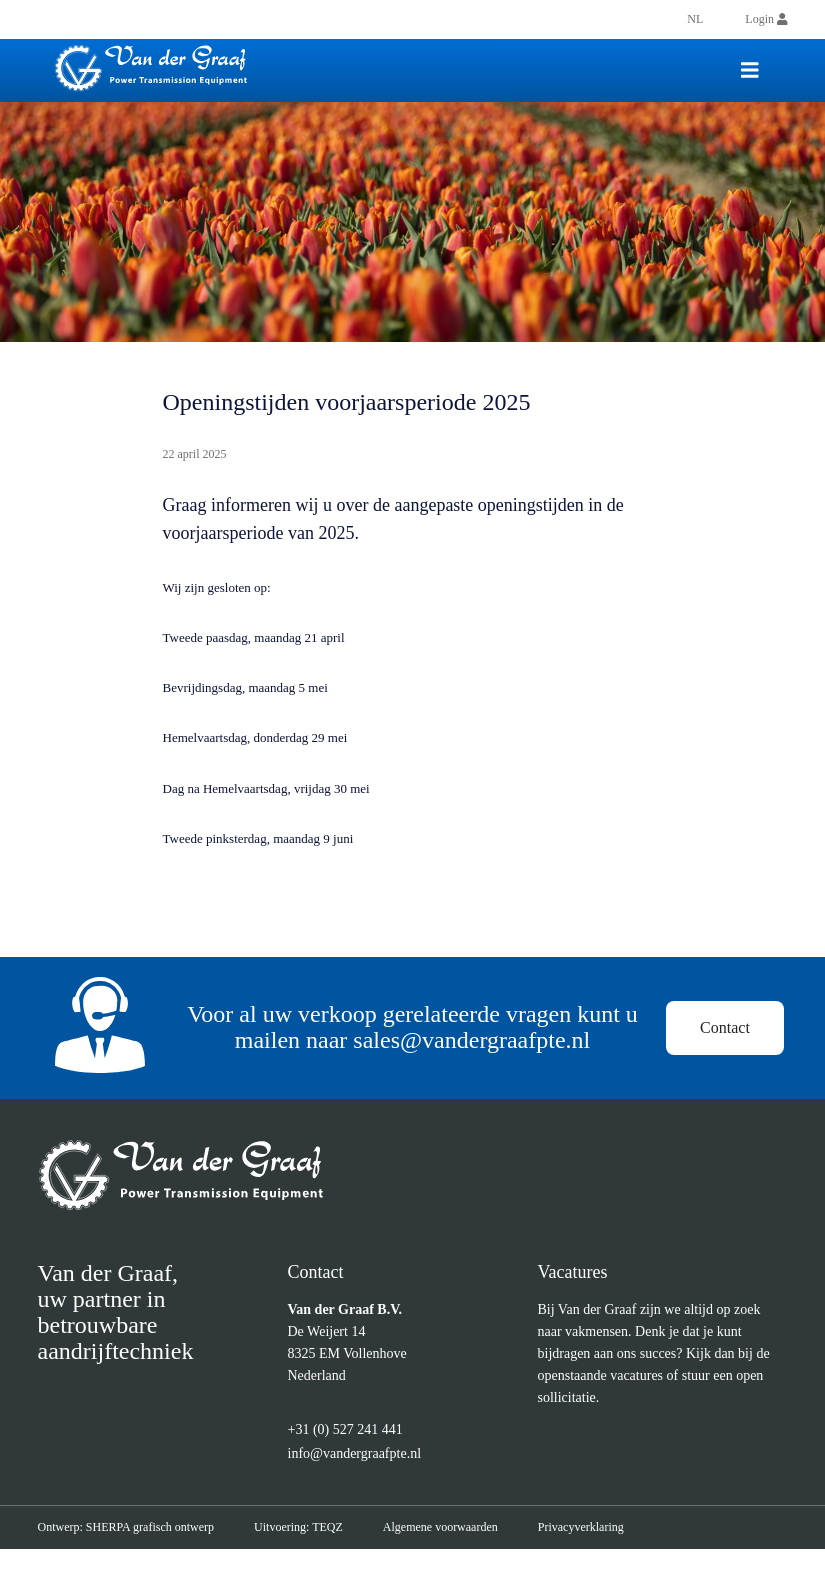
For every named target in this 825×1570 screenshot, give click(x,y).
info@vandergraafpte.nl (368, 1474)
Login (766, 18)
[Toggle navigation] (750, 70)
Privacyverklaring (630, 1548)
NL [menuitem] (693, 18)
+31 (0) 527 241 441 (352, 1451)
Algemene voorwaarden (475, 1548)
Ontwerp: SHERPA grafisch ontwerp (136, 1548)
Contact (726, 1039)
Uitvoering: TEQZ (321, 1548)
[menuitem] (693, 18)
